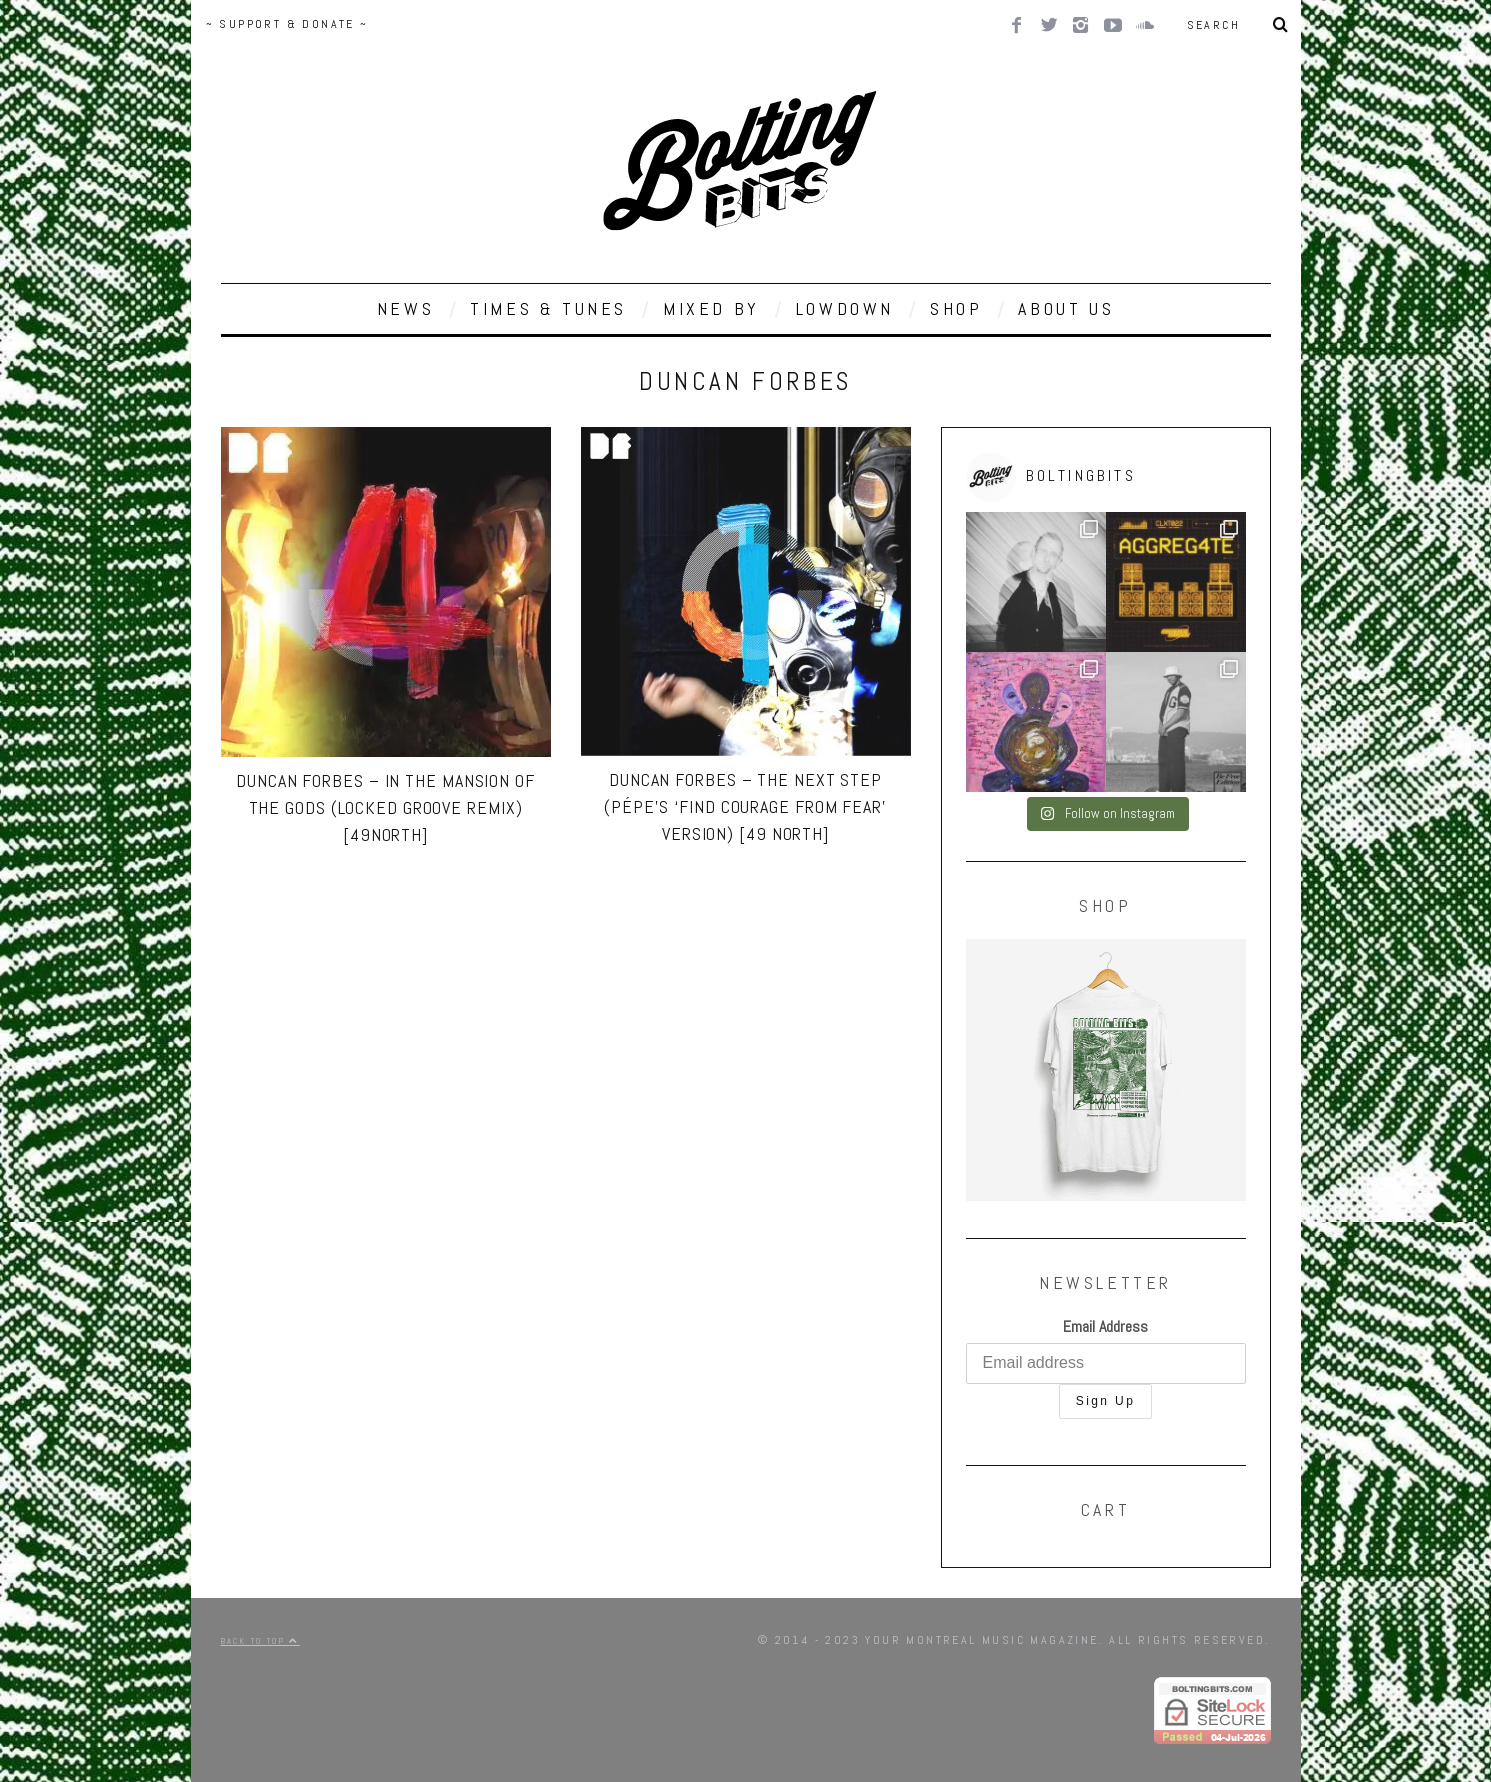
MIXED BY (711, 308)
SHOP (956, 308)
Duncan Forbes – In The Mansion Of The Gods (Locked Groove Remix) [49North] (385, 807)
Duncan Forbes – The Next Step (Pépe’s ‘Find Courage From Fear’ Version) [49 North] (745, 806)
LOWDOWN (845, 308)
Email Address (1105, 1326)
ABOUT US (1066, 308)
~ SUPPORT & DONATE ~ (287, 24)
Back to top (260, 1641)
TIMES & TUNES (548, 308)
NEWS (405, 308)
